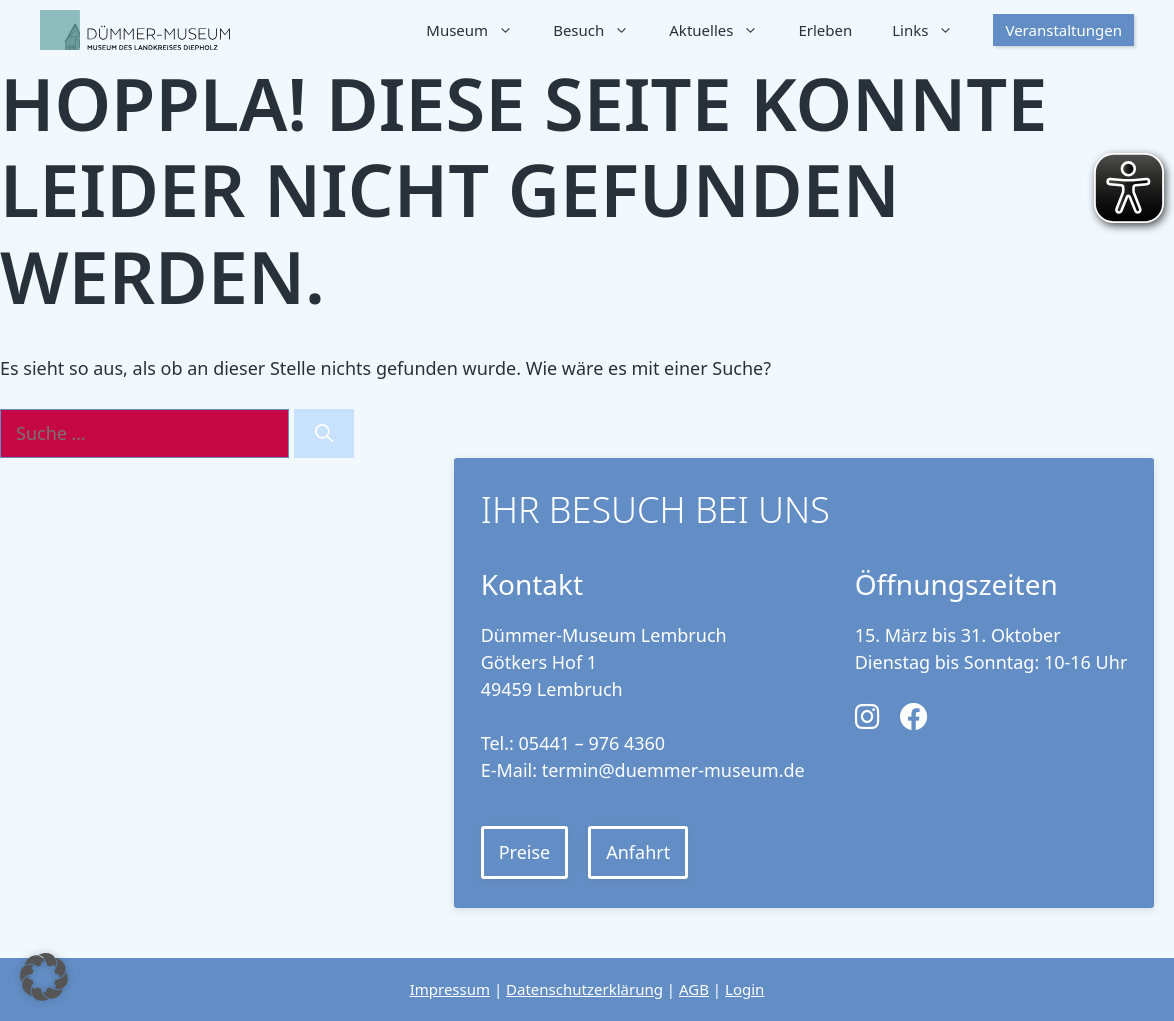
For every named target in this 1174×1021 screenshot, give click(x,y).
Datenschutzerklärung (584, 989)
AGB (694, 989)
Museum (479, 30)
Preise (525, 852)
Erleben (825, 30)
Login (744, 989)
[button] (44, 977)
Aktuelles (723, 30)
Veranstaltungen (1063, 30)
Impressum (450, 989)
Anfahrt (638, 852)
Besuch (601, 30)
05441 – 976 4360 (592, 743)
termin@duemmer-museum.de (673, 770)
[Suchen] (324, 433)
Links (932, 30)
